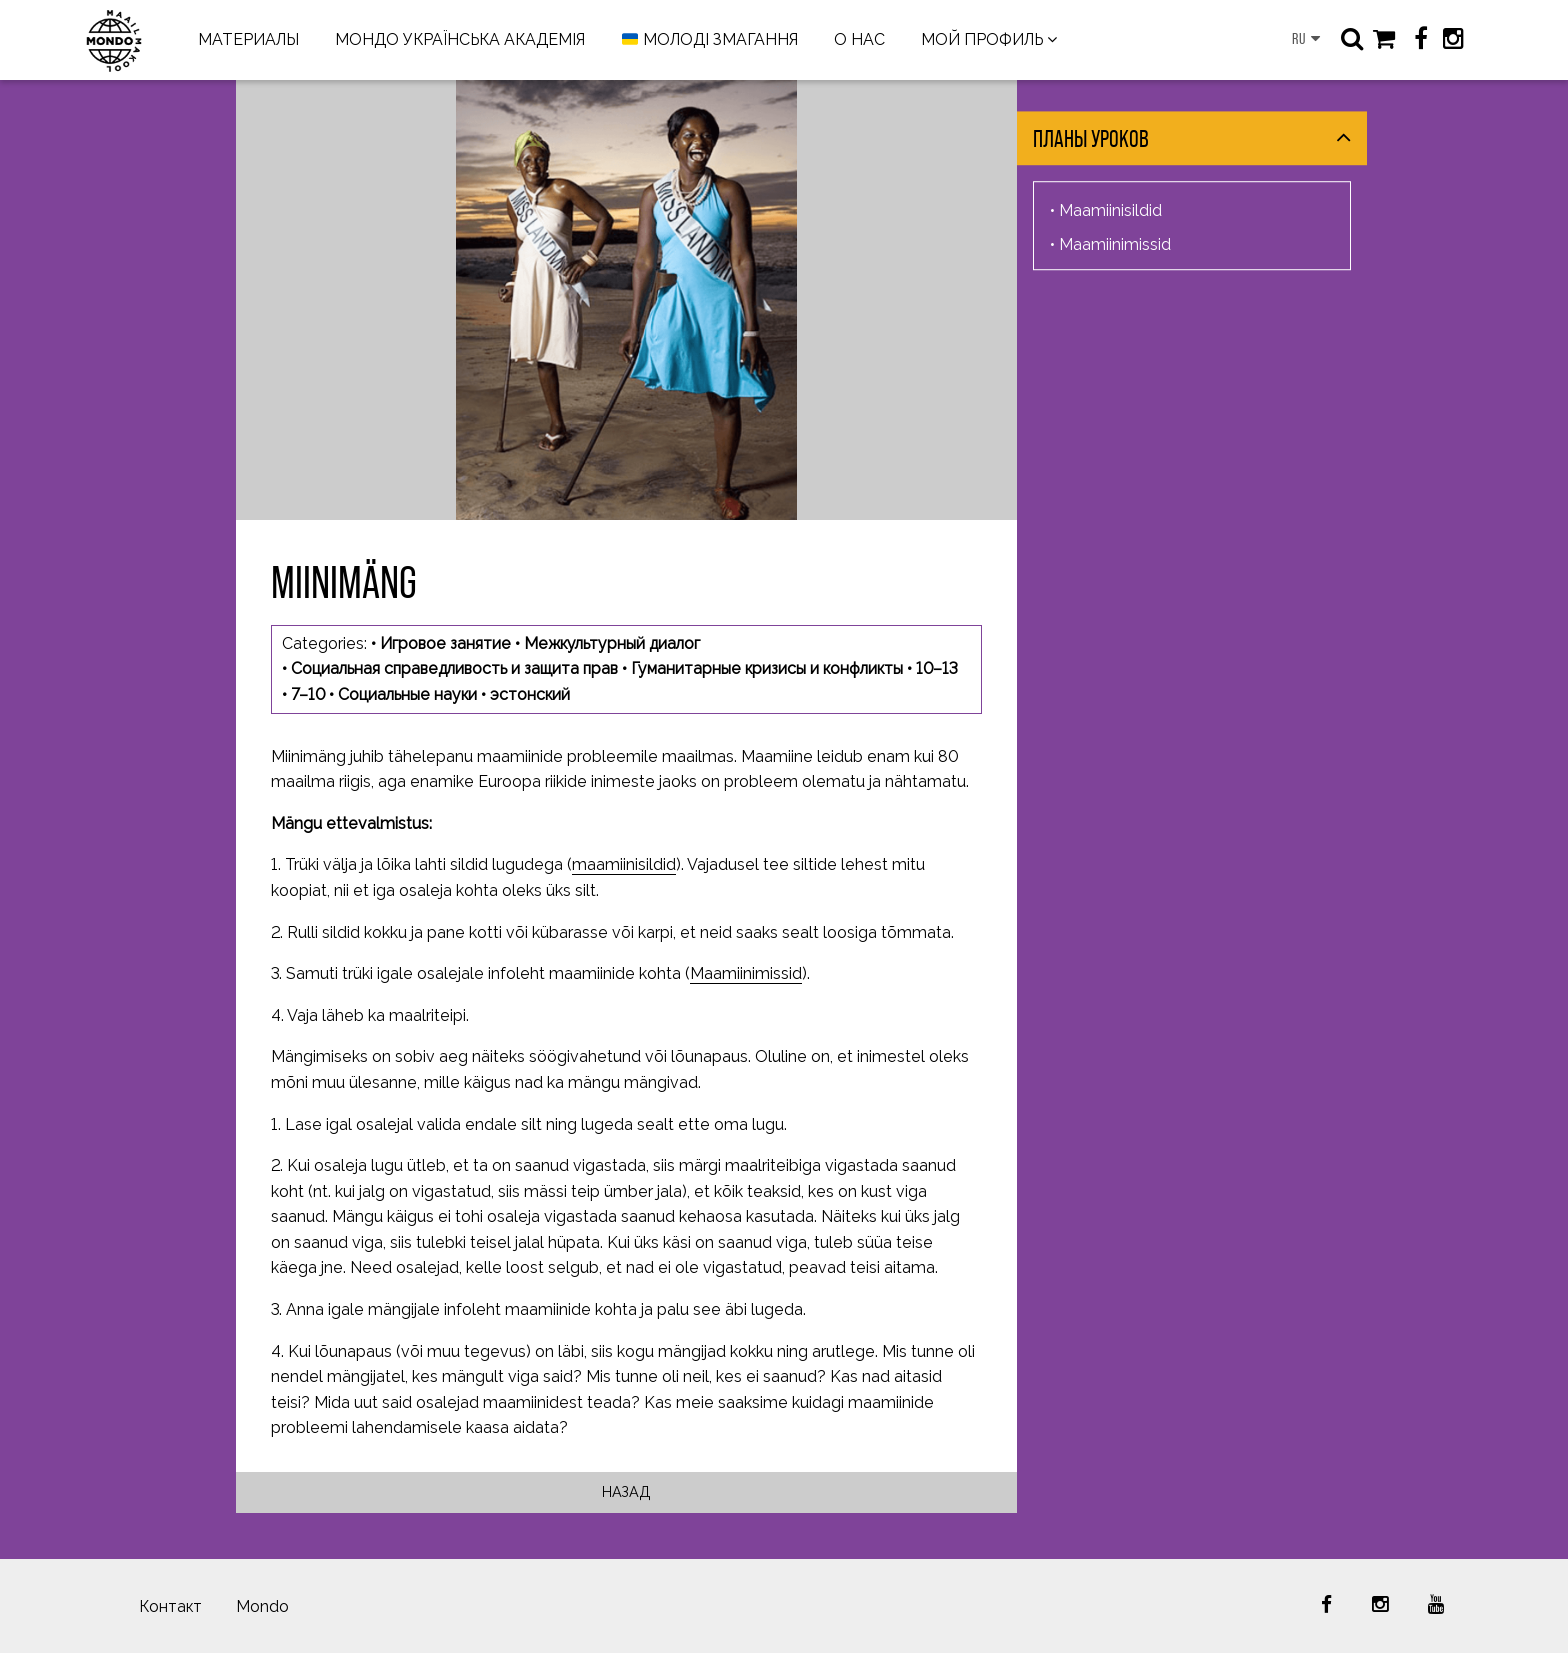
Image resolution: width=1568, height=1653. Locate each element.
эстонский (530, 694)
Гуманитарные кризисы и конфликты (767, 668)
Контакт (170, 1606)
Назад (626, 1491)
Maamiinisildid (1110, 210)
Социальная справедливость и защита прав (454, 668)
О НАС (859, 39)
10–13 (936, 668)
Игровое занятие (445, 643)
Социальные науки (407, 694)
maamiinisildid (624, 864)
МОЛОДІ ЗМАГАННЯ (710, 40)
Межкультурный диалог (612, 643)
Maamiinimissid (746, 973)
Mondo (262, 1606)
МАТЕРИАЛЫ (248, 39)
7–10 (308, 694)
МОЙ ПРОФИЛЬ (982, 39)
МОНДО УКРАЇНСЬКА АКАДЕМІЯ (460, 39)
